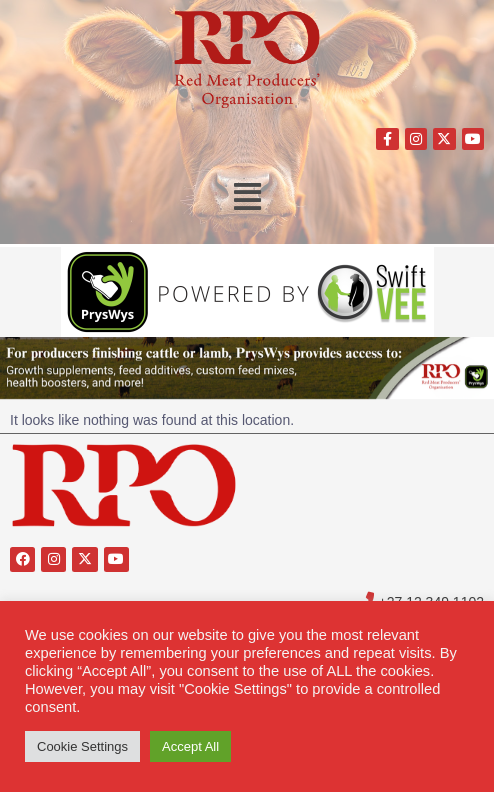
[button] (247, 197)
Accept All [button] (190, 746)
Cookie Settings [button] (82, 746)
